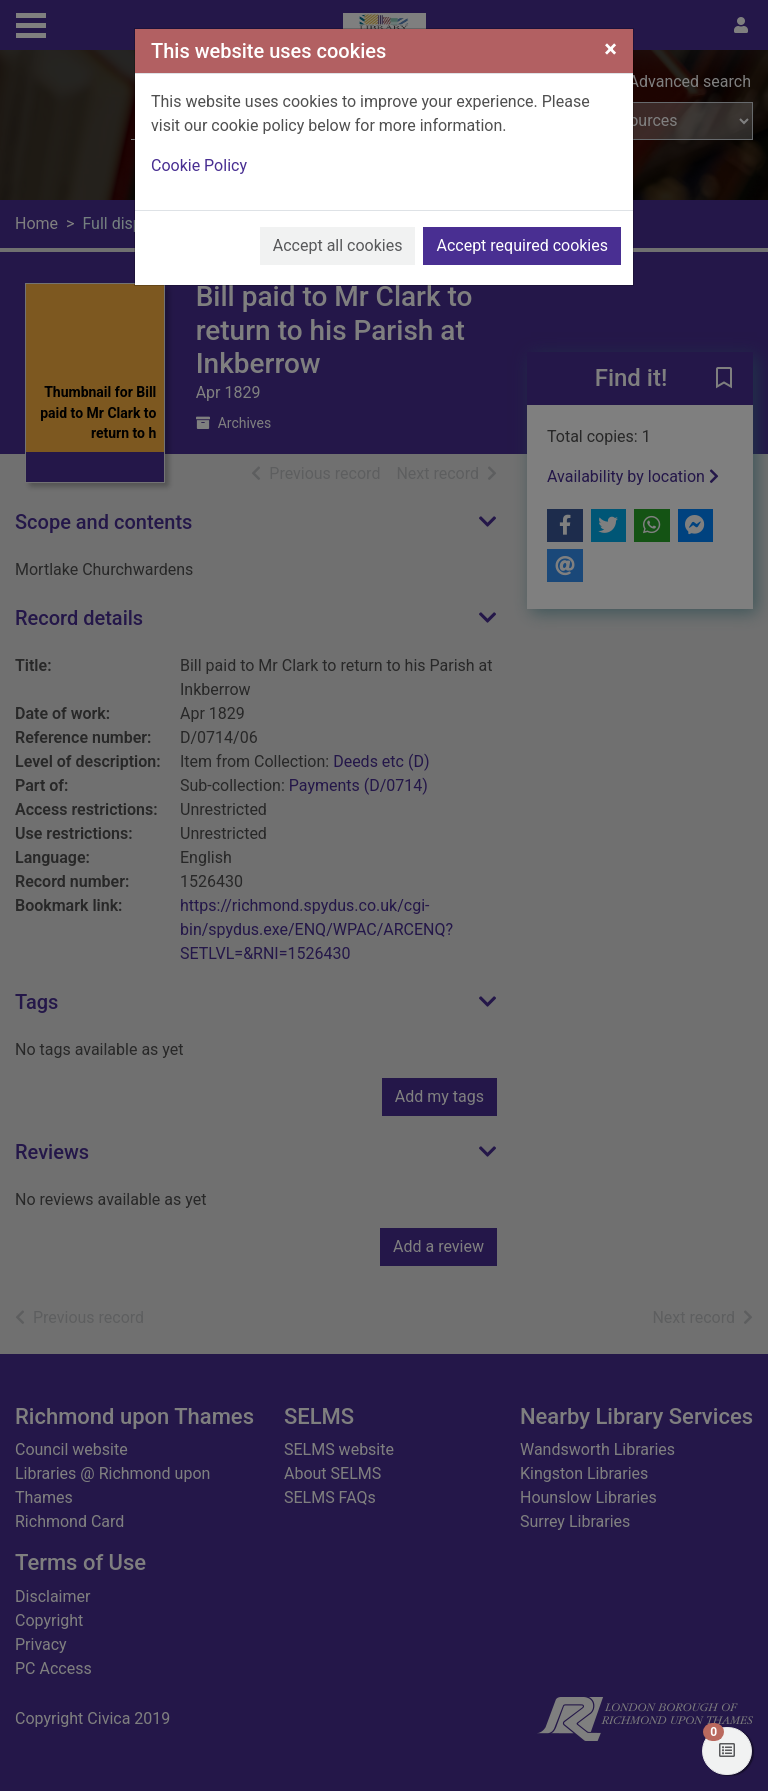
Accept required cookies (522, 245)
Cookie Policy (199, 165)
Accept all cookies (338, 245)
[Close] (610, 49)
